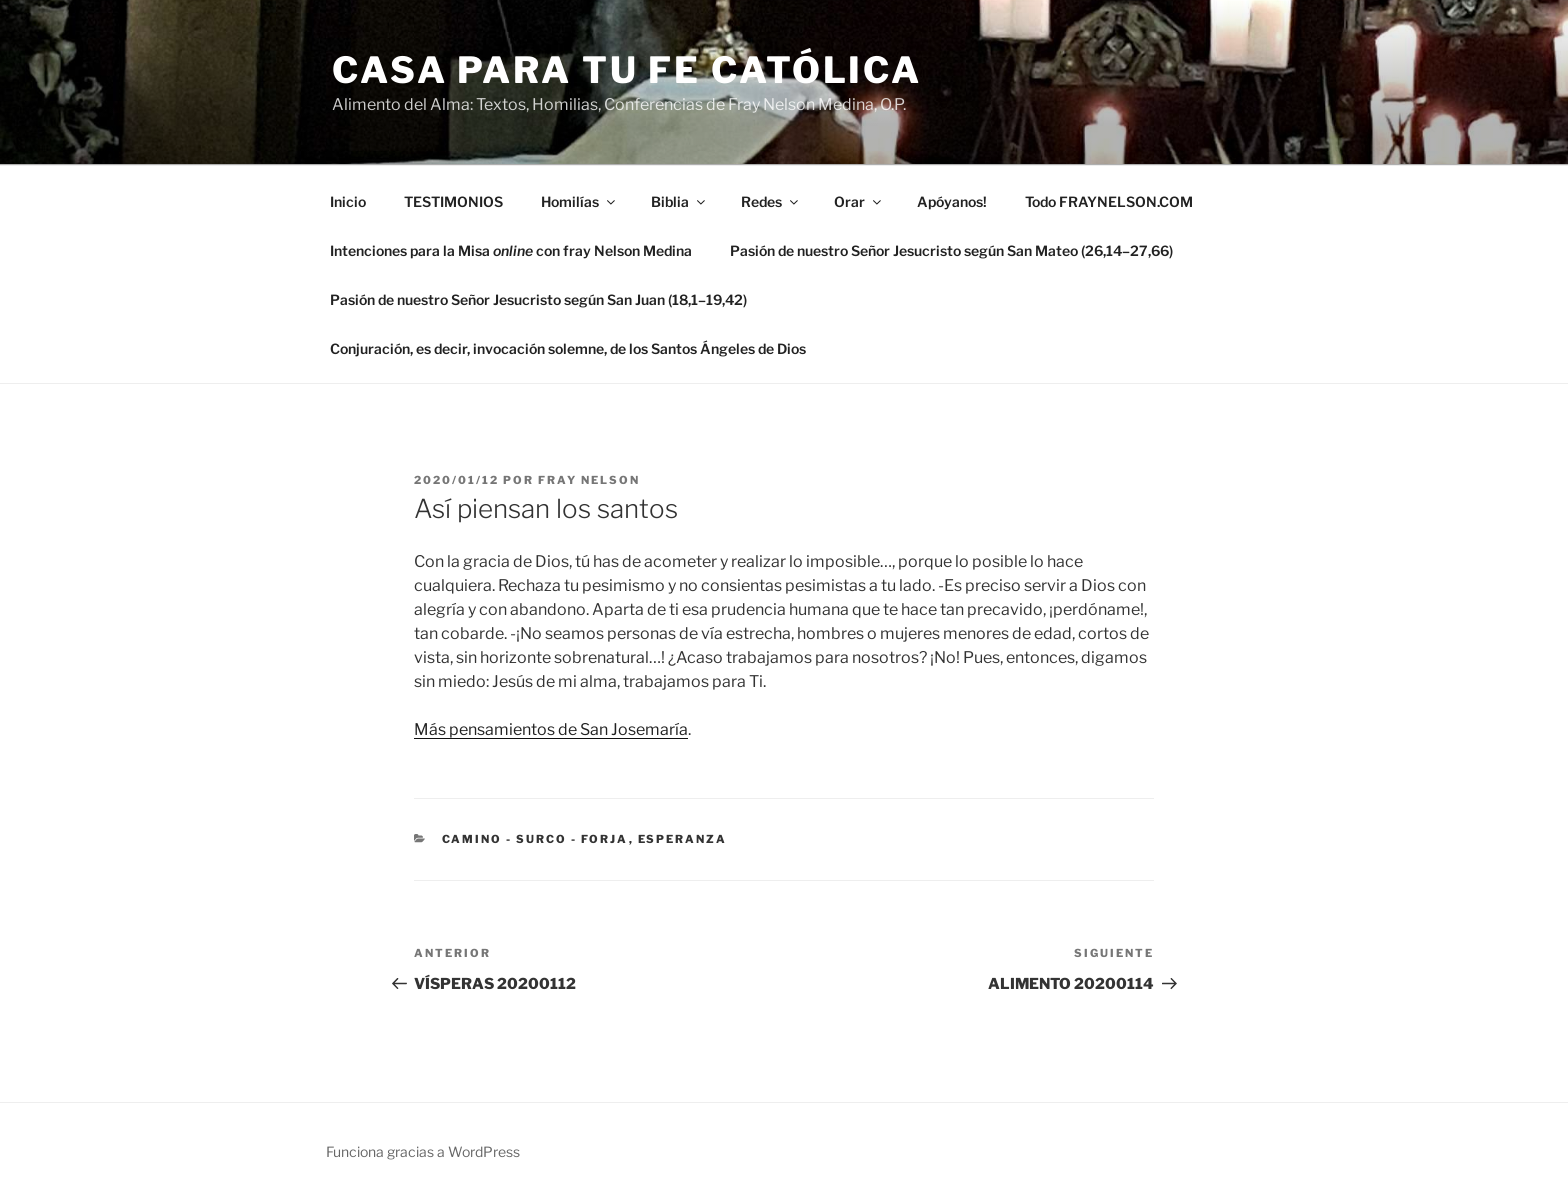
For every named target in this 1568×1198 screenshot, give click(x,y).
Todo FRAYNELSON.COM (1109, 201)
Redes (771, 201)
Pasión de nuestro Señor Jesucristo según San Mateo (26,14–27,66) (951, 250)
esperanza (683, 839)
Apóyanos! (952, 201)
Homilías (579, 201)
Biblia (679, 201)
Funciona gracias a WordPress (423, 1151)
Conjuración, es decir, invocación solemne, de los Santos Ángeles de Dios (568, 348)
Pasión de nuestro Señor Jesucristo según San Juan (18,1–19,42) (538, 299)
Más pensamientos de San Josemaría (551, 729)
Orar (859, 201)
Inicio (348, 201)
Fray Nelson (589, 480)
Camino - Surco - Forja (535, 839)
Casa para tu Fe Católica (627, 70)
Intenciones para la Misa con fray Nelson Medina (511, 250)
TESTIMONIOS (453, 201)
